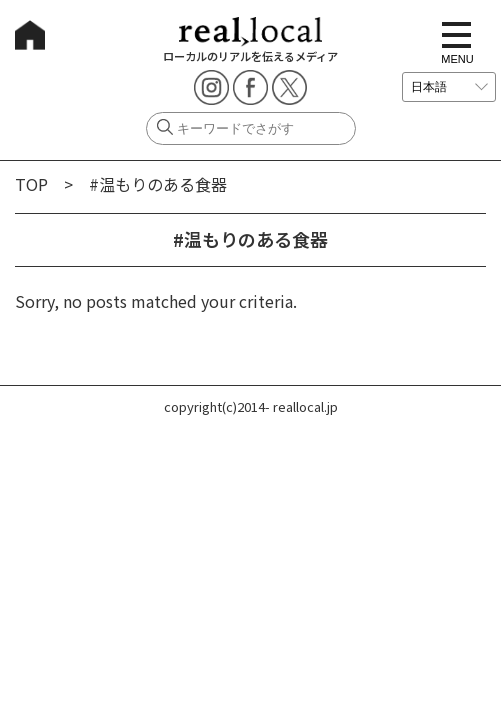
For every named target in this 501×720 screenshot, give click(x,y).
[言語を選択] (449, 87)
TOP (31, 184)
